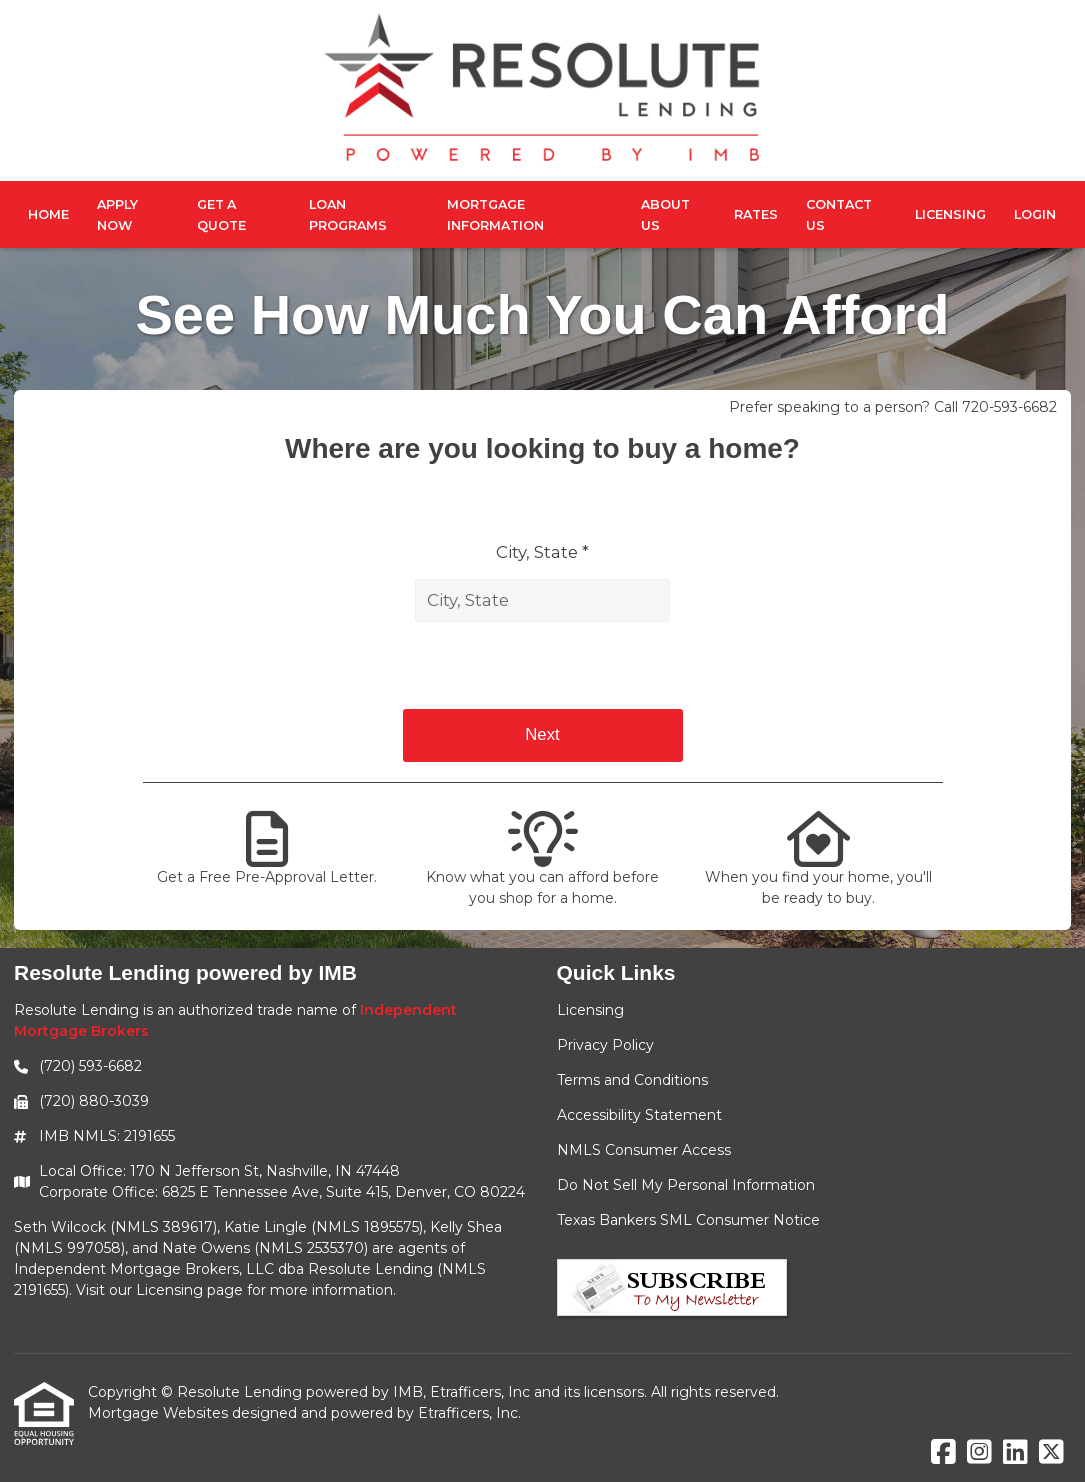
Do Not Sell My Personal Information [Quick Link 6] (686, 1185)
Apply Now (117, 215)
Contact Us (839, 215)
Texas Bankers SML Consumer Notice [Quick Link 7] (688, 1220)
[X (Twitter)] (1051, 1453)
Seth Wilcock (60, 1227)
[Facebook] (943, 1453)
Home (48, 214)
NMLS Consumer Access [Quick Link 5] (644, 1150)
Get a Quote (221, 215)
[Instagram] (979, 1453)
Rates (756, 214)
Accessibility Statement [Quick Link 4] (639, 1115)
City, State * (542, 552)
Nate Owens (206, 1248)
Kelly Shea (466, 1227)
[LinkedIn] (1015, 1453)
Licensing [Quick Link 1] (590, 1010)
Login (1035, 214)
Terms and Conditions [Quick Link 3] (632, 1080)
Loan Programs (348, 215)
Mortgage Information (495, 215)
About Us (665, 215)
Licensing (950, 214)
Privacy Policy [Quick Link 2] (605, 1045)
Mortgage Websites (160, 1413)
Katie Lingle (265, 1227)
